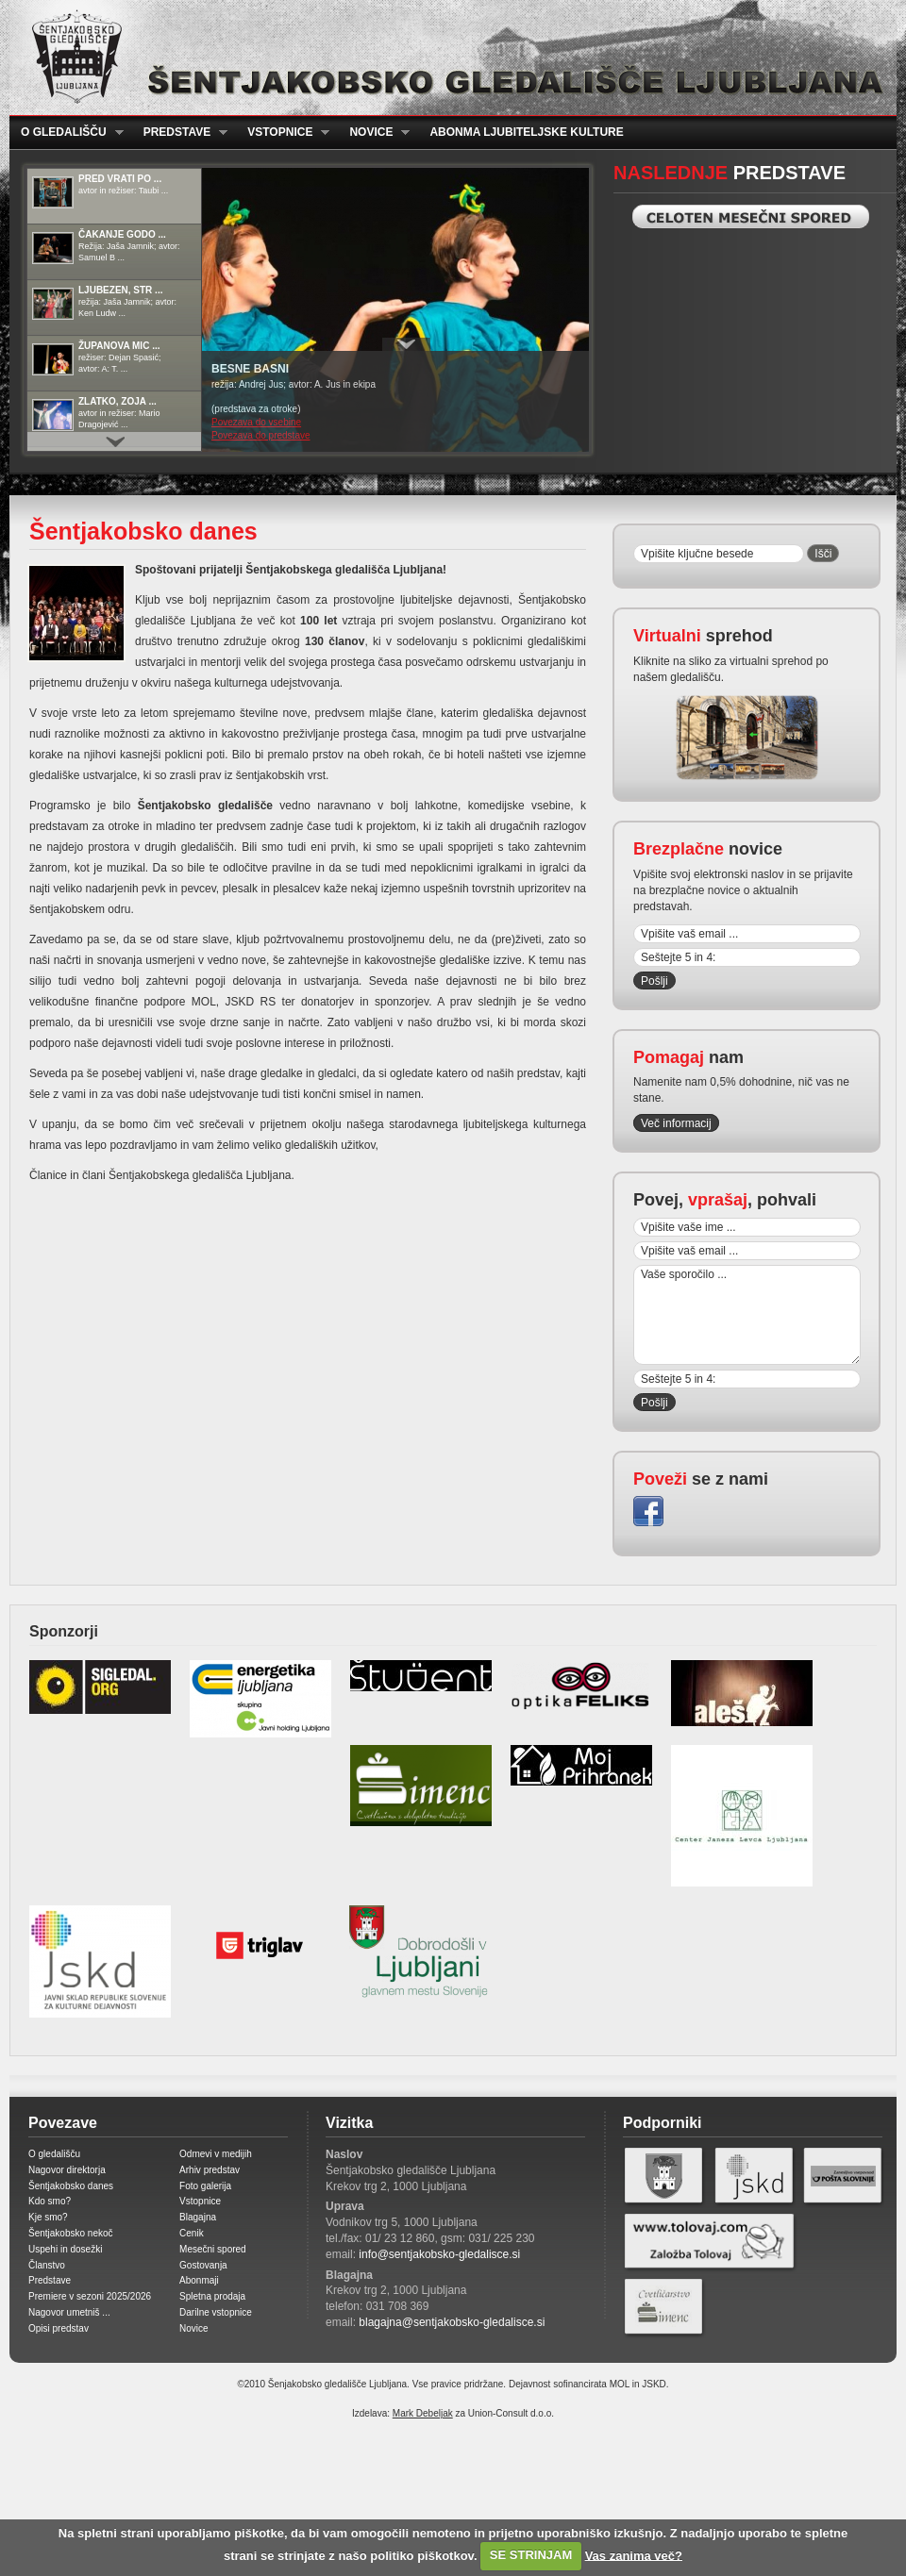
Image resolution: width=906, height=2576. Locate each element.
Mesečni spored (212, 2249)
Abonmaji (199, 2280)
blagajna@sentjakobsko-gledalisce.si (452, 2322)
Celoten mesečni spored (750, 216)
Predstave (180, 132)
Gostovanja (203, 2265)
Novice (374, 132)
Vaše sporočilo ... (747, 1315)
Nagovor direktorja (67, 2170)
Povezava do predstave (260, 435)
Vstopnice (282, 132)
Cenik (191, 2233)
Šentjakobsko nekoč (70, 2233)
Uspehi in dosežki (65, 2249)
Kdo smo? (49, 2201)
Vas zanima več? (633, 2555)
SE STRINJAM (531, 2555)
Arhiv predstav (209, 2170)
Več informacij (676, 1123)
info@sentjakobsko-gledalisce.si (439, 2254)
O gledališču (66, 132)
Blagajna (197, 2217)
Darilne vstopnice (215, 2312)
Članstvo (46, 2265)
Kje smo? (48, 2217)
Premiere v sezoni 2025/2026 (89, 2296)
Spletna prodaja (212, 2296)
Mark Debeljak (423, 2413)
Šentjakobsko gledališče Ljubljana (448, 57)
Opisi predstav (58, 2328)
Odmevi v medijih (215, 2154)
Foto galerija (205, 2186)
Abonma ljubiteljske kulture (526, 132)
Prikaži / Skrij (406, 344)
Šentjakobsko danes (70, 2186)
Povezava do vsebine (256, 422)
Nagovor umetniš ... (69, 2312)
